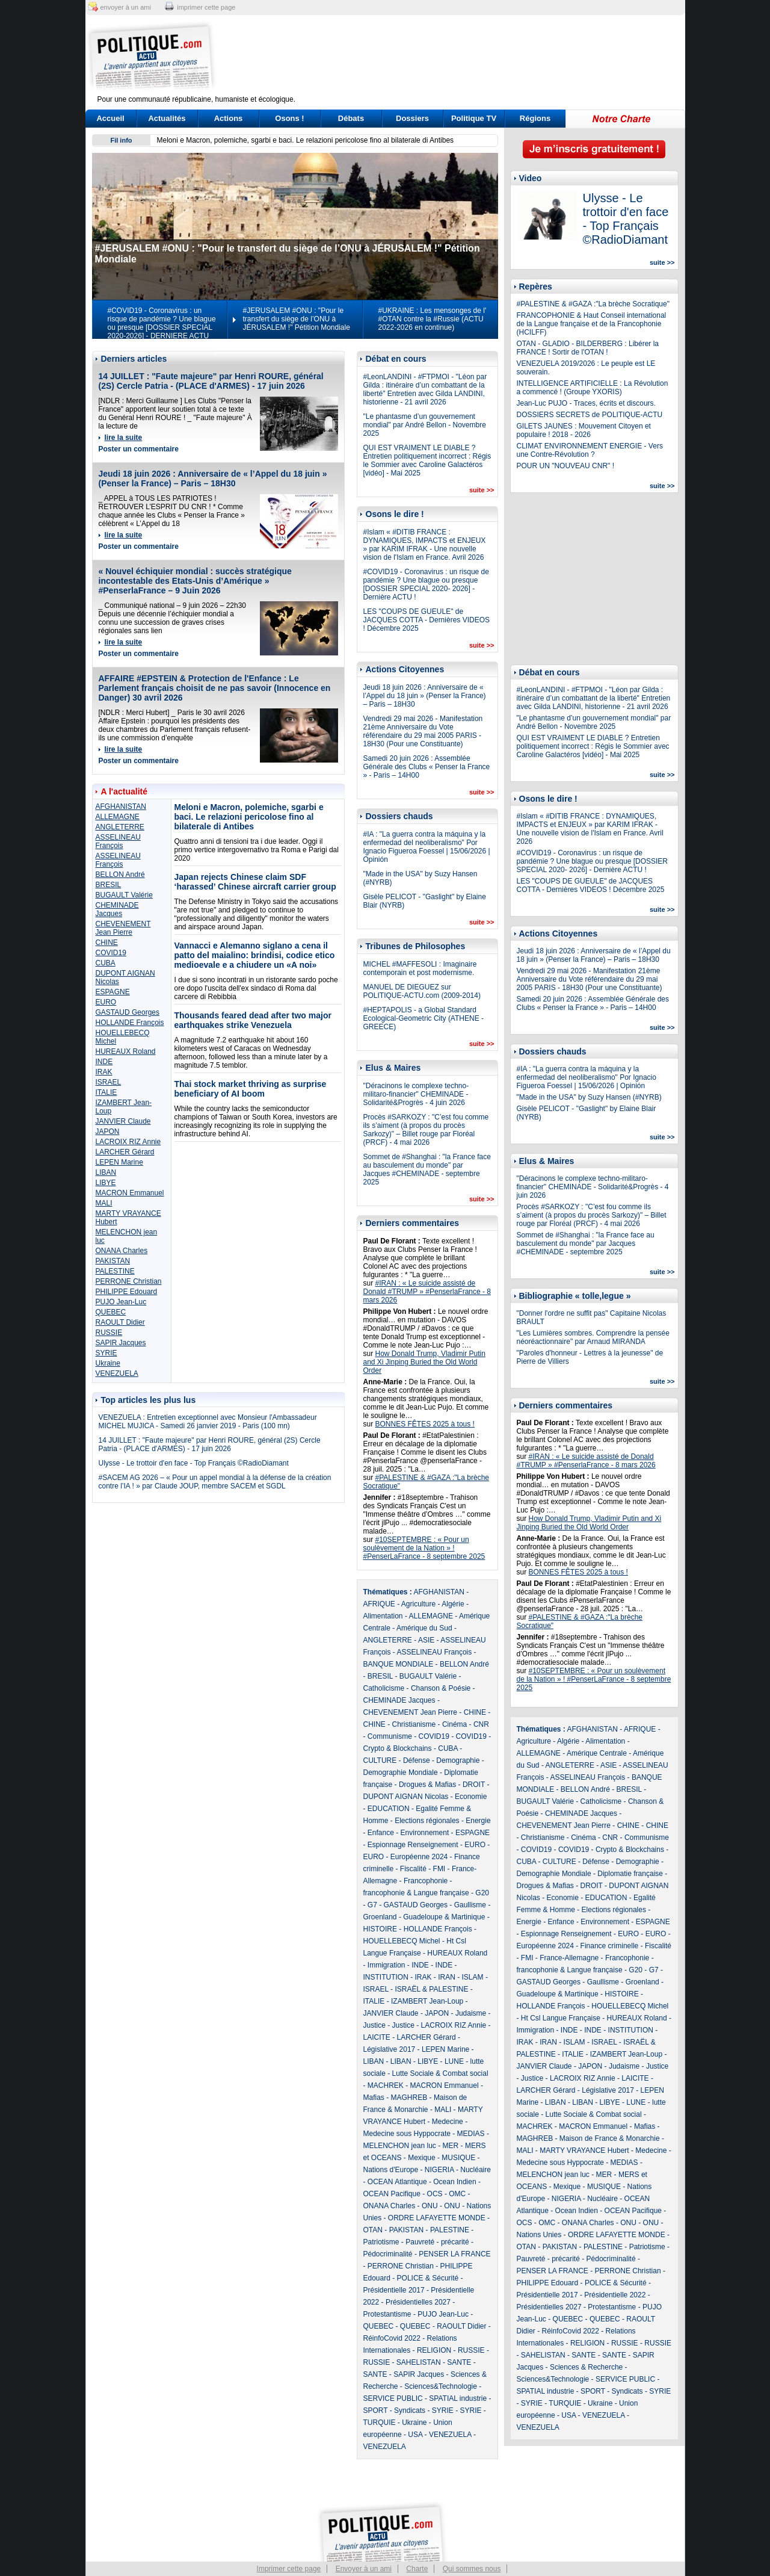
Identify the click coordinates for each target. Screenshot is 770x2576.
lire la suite (124, 437)
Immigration (386, 1965)
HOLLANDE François (130, 1022)
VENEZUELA (117, 1373)
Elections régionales (427, 1820)
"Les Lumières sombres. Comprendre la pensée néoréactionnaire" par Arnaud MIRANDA (593, 1337)
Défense (416, 1760)
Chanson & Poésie (440, 1688)
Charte (417, 2569)
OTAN (373, 2230)
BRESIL (109, 885)
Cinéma (454, 1724)
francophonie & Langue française (416, 1893)
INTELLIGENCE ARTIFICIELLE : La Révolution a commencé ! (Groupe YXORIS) (592, 387)
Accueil (110, 118)
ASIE (426, 1640)
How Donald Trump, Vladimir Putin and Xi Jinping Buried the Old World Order (424, 1362)
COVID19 (111, 953)
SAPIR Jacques (121, 1343)
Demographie (457, 1760)
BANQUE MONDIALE (398, 1664)
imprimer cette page (206, 7)
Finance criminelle (610, 1946)
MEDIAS (471, 2133)
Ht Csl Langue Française (560, 2018)
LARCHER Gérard (125, 1152)
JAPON (108, 1131)
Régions (535, 118)
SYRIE (106, 1353)
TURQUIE (379, 2422)
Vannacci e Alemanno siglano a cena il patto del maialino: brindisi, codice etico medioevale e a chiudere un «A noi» (254, 955)
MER (451, 2145)
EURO (106, 1002)
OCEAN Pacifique (391, 2194)
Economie (471, 1796)
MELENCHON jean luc (399, 2145)
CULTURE (380, 1760)
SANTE (459, 2362)
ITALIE (106, 1092)
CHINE (107, 942)
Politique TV (473, 118)
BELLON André (120, 874)
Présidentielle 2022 (614, 2295)
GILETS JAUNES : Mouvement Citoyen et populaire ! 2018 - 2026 (584, 430)
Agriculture (418, 1604)
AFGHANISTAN (121, 806)
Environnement (425, 1832)
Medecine (447, 2121)
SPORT (375, 2410)
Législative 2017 (389, 2049)
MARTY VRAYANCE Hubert (584, 2150)
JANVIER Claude (123, 1121)
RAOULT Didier (120, 1322)
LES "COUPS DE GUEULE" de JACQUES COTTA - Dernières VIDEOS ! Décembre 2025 (426, 620)
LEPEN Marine (119, 1162)
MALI (104, 1203)
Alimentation (383, 1616)
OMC (457, 2194)
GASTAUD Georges (127, 1012)
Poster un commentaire (139, 449)
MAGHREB (409, 2097)
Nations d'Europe (391, 2170)
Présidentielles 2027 (418, 2302)
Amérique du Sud (424, 1628)
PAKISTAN (113, 1261)
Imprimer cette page (289, 2569)
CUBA (106, 963)
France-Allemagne (569, 1958)
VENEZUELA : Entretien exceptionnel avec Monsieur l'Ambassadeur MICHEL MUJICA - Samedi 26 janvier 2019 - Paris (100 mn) (208, 1421)
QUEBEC (111, 1312)
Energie (478, 1820)
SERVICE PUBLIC (393, 2398)
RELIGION (434, 2350)
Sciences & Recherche (586, 2367)
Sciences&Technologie (440, 2386)
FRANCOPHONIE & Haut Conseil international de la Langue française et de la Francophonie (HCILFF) (592, 323)
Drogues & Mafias (427, 1784)
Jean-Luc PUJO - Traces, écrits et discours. (586, 403)
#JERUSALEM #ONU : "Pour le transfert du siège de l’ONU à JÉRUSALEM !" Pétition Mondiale (296, 319)
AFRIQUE (379, 1604)
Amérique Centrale (597, 1753)
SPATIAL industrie (458, 2398)
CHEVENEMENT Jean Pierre (123, 928)
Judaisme (470, 2013)
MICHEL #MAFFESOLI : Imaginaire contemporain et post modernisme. (420, 968)
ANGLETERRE (120, 827)
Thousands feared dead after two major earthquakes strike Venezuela (252, 1020)
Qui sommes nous (472, 2569)
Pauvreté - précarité (437, 2242)
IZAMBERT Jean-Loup (427, 2001)
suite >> (481, 490)
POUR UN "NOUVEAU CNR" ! (566, 466)
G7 (372, 1905)
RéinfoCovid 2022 (391, 2338)
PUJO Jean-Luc (121, 1302)
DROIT (474, 1784)
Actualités (166, 118)
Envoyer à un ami (364, 2569)
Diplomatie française (630, 1873)
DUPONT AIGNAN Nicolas (406, 1796)
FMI (439, 1869)
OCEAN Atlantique (397, 2182)
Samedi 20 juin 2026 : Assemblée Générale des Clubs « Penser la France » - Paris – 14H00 (426, 766)
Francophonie (426, 1881)
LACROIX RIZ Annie (128, 1142)
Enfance (381, 1832)
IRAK (104, 1072)
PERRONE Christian (129, 1281)
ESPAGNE (113, 992)
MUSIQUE (458, 2157)
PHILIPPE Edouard (127, 1291)
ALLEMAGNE (118, 817)
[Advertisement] (460, 57)
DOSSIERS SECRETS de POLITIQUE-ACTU (590, 414)
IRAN (446, 1977)
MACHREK (386, 2085)
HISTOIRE (380, 1929)
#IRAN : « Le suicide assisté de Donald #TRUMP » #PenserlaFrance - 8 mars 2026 (427, 1291)
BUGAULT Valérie (124, 895)
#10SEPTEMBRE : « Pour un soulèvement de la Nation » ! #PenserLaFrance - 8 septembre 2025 (424, 1548)
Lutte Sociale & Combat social (440, 2073)
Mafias (373, 2097)
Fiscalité (413, 1869)
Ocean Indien (454, 2182)
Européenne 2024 (419, 1857)
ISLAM (473, 1977)
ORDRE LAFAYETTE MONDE (436, 2218)
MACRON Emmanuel (130, 1193)
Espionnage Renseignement (413, 1845)
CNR (481, 1724)
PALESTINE (115, 1271)
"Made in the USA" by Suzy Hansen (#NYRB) (589, 1097)
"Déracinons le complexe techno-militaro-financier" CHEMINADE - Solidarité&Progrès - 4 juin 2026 (416, 1094)
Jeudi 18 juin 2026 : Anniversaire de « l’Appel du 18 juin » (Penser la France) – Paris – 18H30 (213, 478)
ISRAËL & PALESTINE (431, 1989)
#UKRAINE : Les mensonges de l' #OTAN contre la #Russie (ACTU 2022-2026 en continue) (432, 319)
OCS (435, 2194)
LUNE (454, 2061)
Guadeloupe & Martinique (444, 1917)
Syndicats (409, 2410)
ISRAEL (109, 1082)
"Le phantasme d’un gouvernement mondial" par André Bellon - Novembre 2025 (424, 425)
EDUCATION (389, 1808)
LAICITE (376, 2037)
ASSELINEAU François (118, 841)
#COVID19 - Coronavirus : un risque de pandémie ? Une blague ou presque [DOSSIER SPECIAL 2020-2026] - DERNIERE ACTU (162, 323)
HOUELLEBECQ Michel (401, 1941)
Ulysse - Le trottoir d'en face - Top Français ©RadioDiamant (194, 1463)
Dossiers (412, 118)
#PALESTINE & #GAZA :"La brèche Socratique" (593, 304)
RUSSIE (109, 1332)
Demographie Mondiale (400, 1772)
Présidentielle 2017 (394, 2290)
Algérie (453, 1604)
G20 (482, 1893)
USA (415, 2434)
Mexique (421, 2157)
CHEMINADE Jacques (117, 909)
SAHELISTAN (418, 2362)
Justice (374, 2025)
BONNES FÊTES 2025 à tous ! (425, 1424)
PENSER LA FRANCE (454, 2254)
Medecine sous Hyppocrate (407, 2133)
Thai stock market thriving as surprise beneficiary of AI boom (250, 1088)
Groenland (380, 1917)
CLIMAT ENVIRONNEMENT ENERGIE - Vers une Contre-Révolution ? (590, 450)
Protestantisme (387, 2314)
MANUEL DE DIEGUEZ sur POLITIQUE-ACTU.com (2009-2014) (422, 991)
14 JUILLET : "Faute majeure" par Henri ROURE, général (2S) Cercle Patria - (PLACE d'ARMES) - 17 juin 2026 (211, 381)
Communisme (390, 1736)
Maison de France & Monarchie (609, 2138)
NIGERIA (439, 2170)
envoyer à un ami (125, 7)
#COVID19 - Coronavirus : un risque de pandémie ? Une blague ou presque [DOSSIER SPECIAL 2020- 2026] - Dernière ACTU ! (426, 584)
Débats (351, 118)
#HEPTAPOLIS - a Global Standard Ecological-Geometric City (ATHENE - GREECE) (423, 1018)
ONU (430, 2206)
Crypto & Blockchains (397, 1748)
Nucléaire (475, 2170)
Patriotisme (381, 2242)
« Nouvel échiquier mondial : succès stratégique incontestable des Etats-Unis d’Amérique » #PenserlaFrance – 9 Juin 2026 (195, 580)
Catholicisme (384, 1688)
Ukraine (108, 1363)
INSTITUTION (385, 1977)
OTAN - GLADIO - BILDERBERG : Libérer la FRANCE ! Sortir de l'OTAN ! (588, 347)
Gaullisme (470, 1905)
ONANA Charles (122, 1250)
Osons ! (289, 118)
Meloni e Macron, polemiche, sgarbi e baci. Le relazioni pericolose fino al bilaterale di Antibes (305, 140)
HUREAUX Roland (126, 1051)
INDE (104, 1061)
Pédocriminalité (388, 2254)
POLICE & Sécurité (428, 2278)
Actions (228, 118)
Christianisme (414, 1724)
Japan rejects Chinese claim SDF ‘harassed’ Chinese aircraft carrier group (255, 881)
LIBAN (106, 1172)
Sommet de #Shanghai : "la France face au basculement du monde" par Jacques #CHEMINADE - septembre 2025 (427, 1169)
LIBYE (106, 1182)
